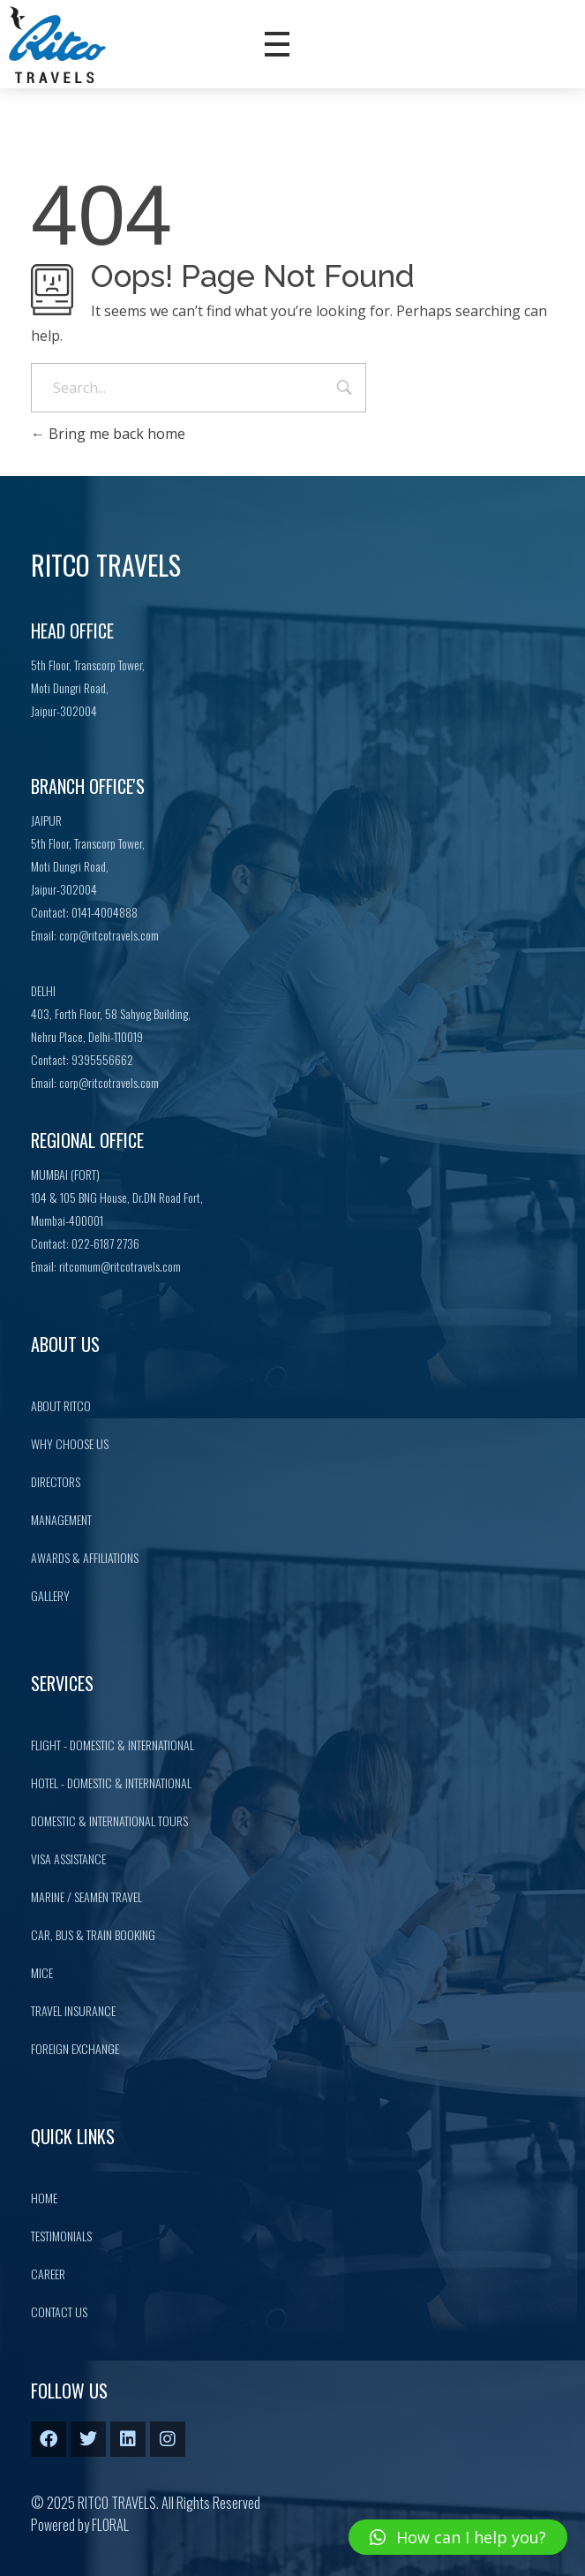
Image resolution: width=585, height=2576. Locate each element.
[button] (458, 2537)
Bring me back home (108, 433)
